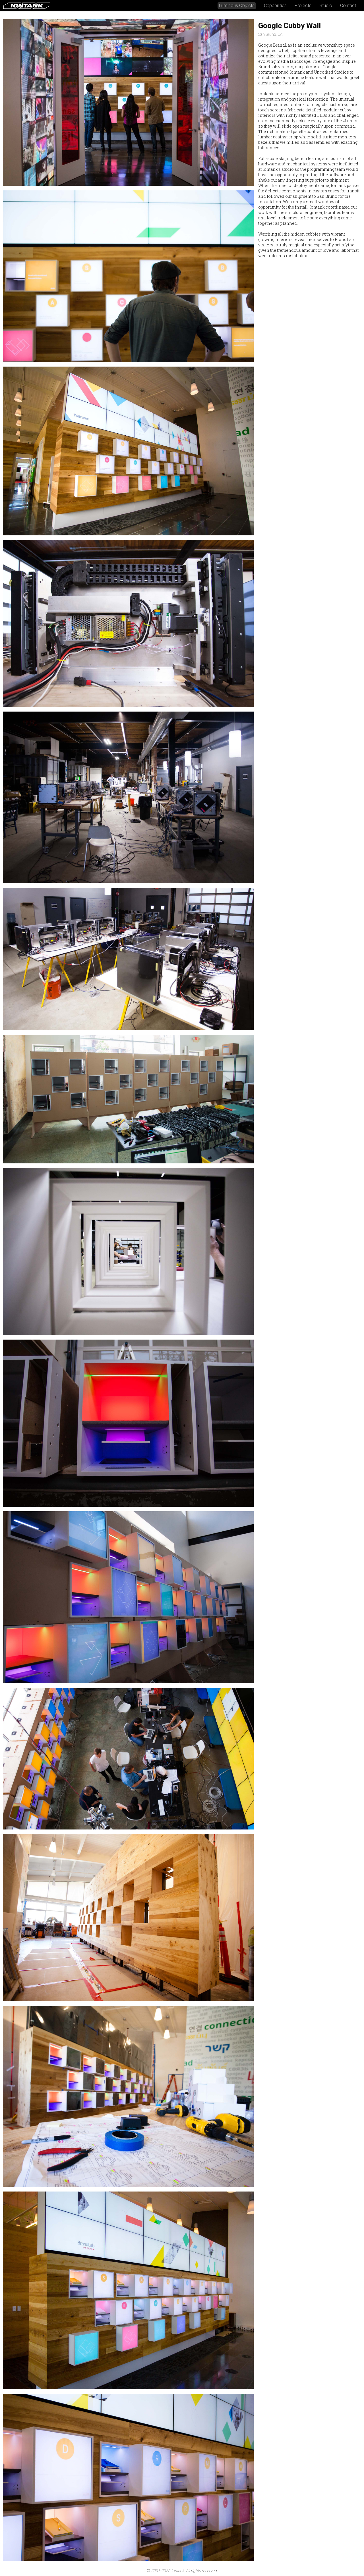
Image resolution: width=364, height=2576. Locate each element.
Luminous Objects (237, 5)
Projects (303, 5)
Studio (325, 5)
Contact (348, 5)
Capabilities (275, 5)
